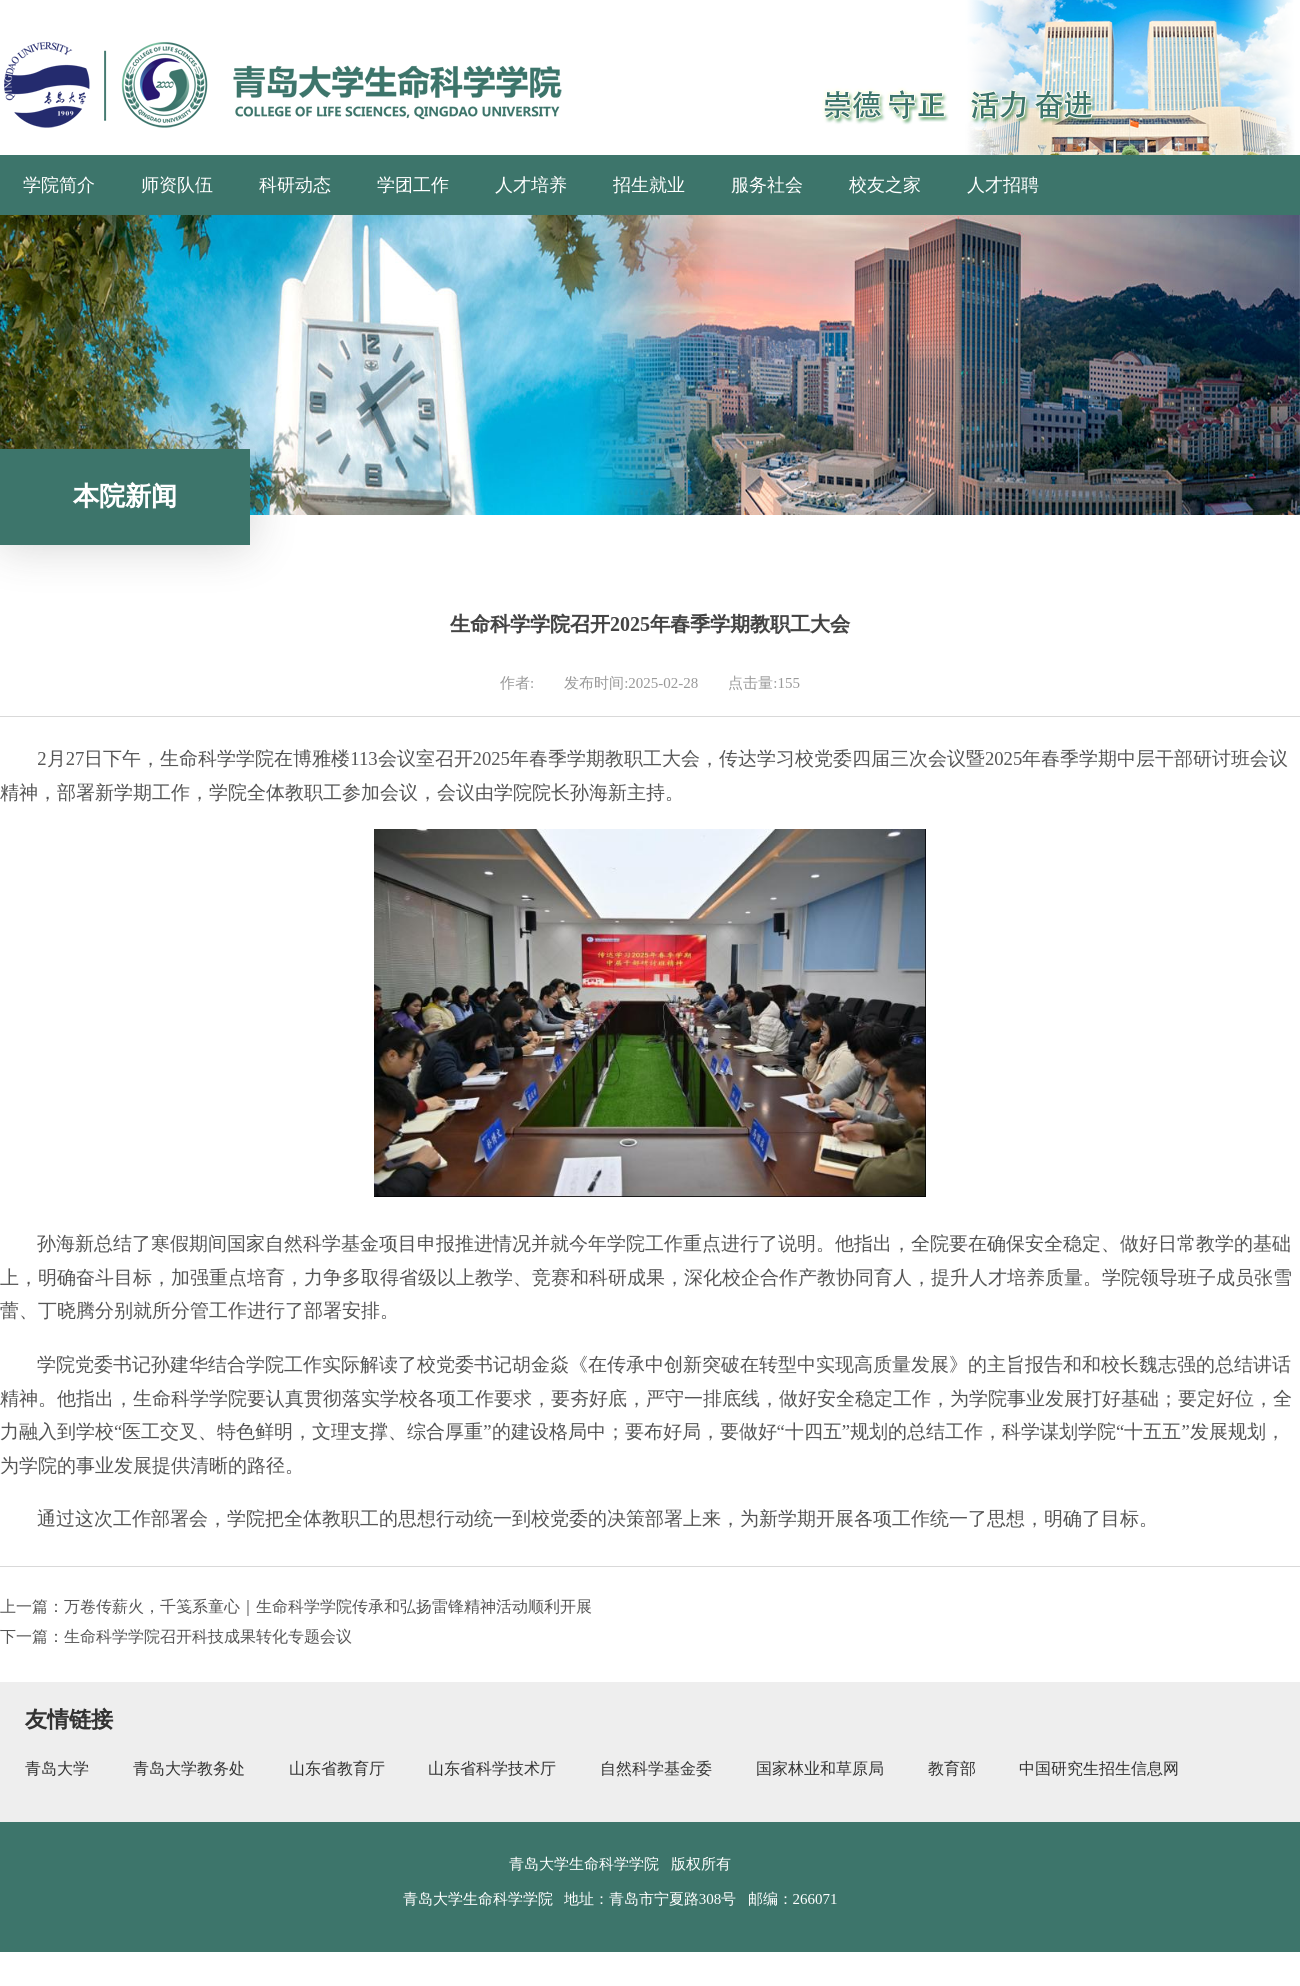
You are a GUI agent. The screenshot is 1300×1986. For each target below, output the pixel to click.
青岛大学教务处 (189, 1768)
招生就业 (649, 185)
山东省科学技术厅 (492, 1768)
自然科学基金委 (656, 1768)
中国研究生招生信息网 (1099, 1768)
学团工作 (413, 185)
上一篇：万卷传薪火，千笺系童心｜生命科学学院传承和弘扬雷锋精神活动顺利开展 (296, 1606)
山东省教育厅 (337, 1768)
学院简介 (59, 185)
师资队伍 (177, 185)
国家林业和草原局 (820, 1768)
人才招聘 (1003, 185)
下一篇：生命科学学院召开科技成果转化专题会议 (176, 1636)
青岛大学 (57, 1768)
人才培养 (531, 185)
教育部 (952, 1768)
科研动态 (295, 185)
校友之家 (885, 185)
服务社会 (767, 185)
